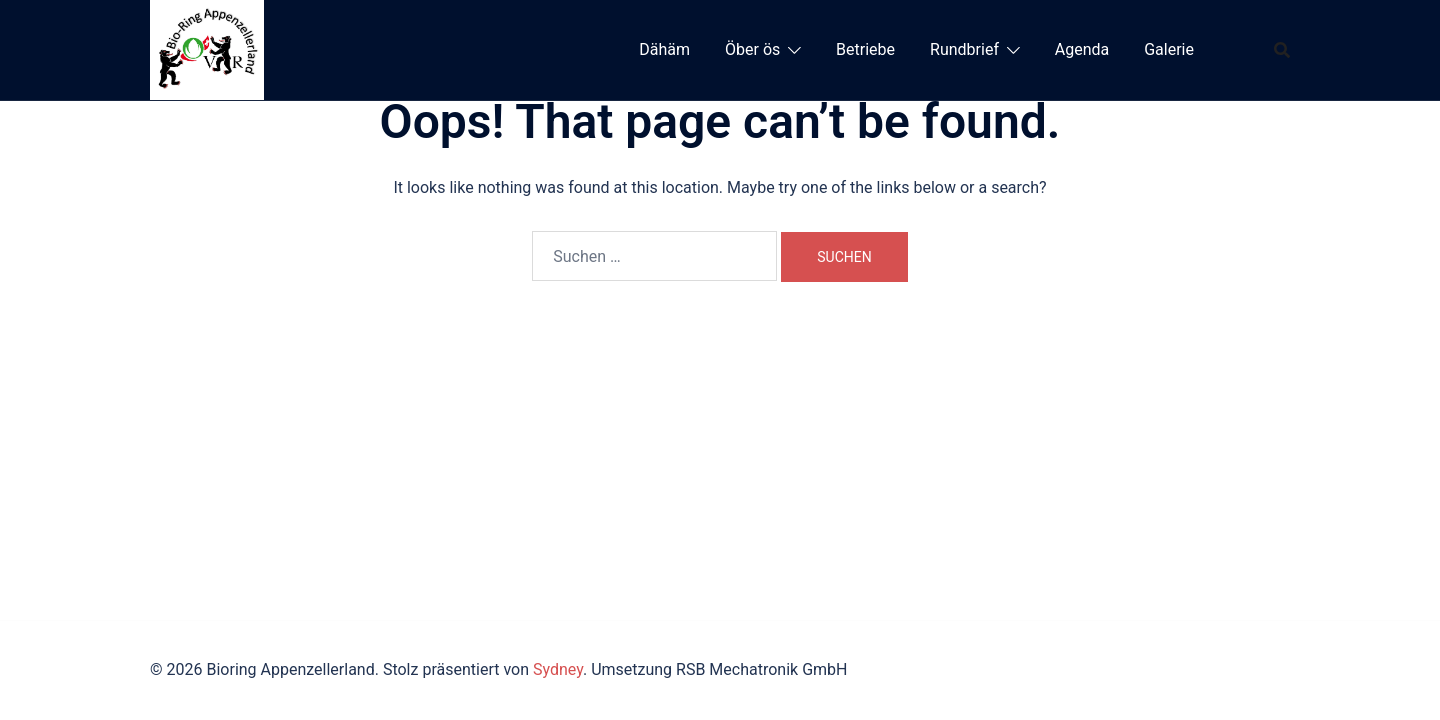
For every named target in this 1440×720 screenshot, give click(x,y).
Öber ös (752, 49)
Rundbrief (964, 49)
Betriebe (865, 49)
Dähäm (664, 49)
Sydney (558, 669)
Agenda (1082, 49)
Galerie (1169, 49)
